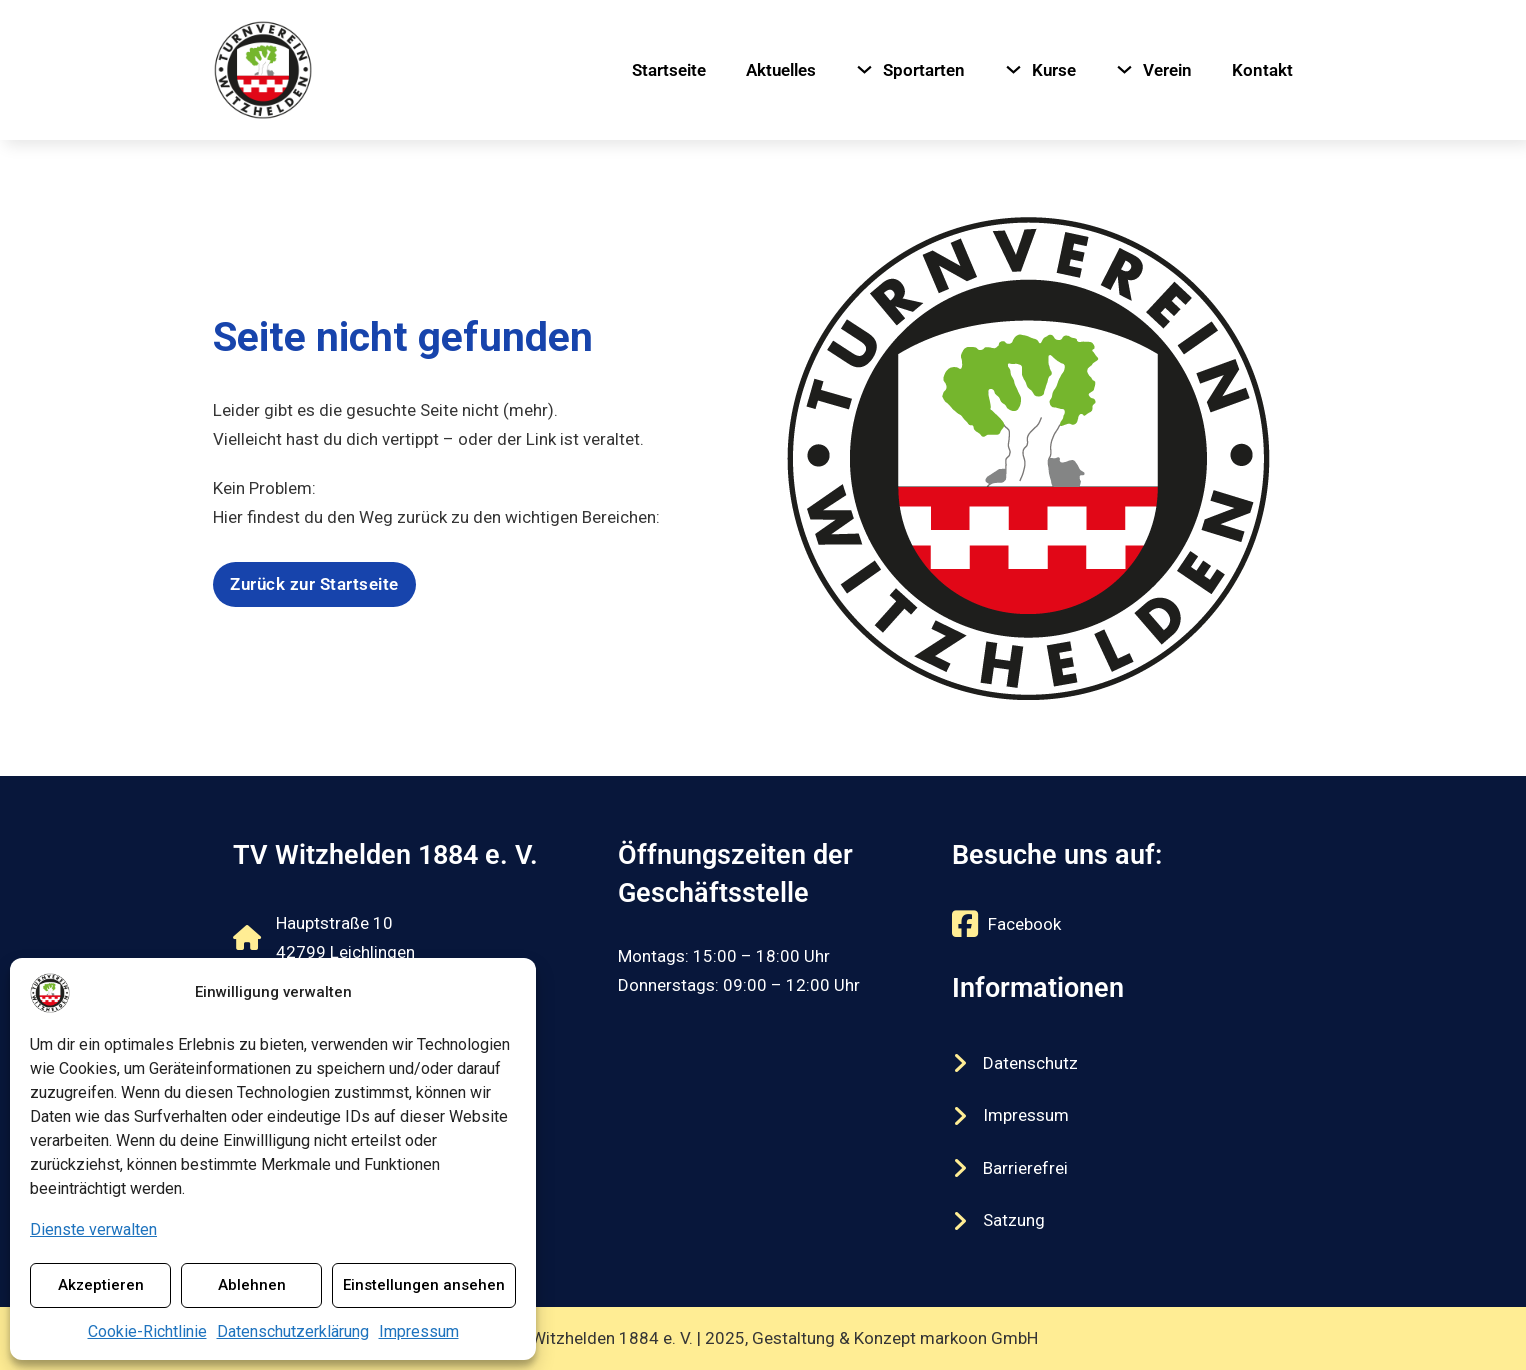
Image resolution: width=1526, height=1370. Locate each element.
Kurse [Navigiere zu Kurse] (1054, 70)
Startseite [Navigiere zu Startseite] (669, 70)
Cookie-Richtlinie (147, 1331)
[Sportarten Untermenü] (864, 69)
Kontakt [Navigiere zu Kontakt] (1262, 70)
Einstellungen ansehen (424, 1285)
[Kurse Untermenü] (1013, 69)
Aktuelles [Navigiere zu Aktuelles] (781, 70)
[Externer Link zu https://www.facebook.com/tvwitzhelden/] (1006, 924)
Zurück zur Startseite (314, 584)
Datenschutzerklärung (293, 1331)
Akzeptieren (101, 1285)
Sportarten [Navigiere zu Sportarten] (924, 70)
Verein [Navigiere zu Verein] (1167, 70)
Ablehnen (252, 1285)
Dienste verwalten (93, 1229)
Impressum (419, 1331)
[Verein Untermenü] (1124, 69)
